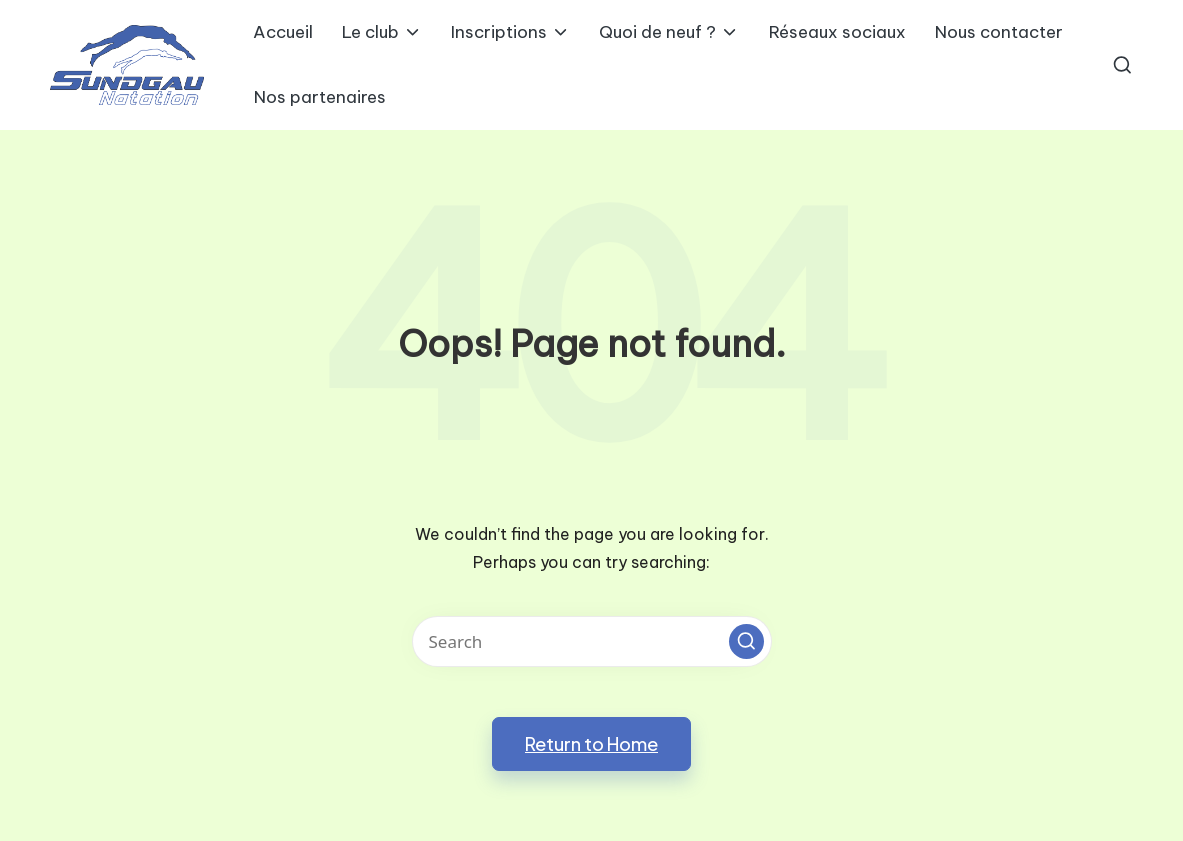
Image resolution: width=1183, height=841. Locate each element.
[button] (746, 641)
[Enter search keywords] (592, 641)
